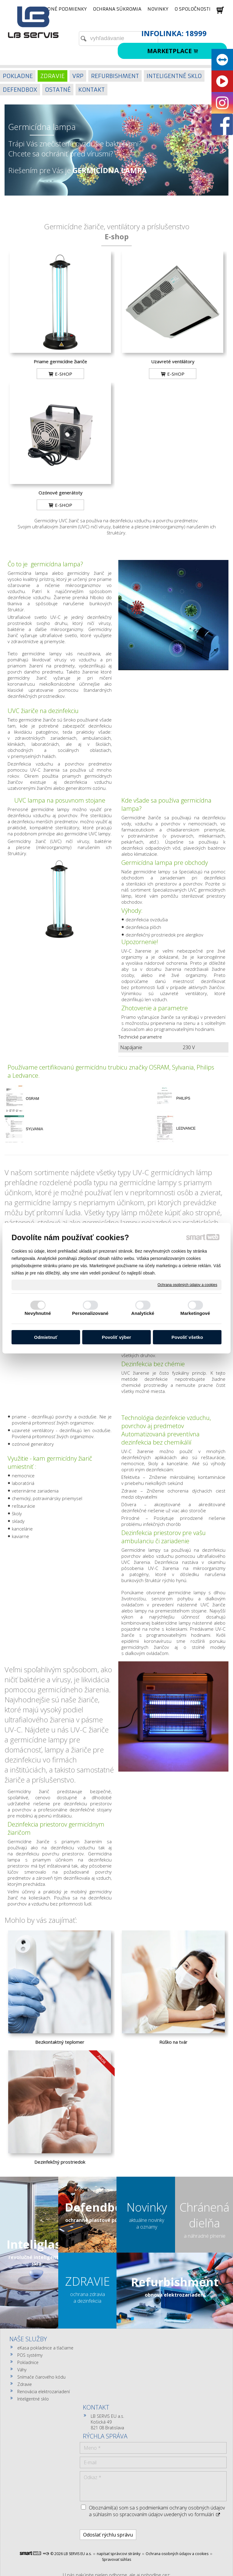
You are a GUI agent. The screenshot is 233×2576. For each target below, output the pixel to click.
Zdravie (24, 2384)
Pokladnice (28, 2362)
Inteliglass (36, 2244)
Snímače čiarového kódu (41, 2377)
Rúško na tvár (173, 2042)
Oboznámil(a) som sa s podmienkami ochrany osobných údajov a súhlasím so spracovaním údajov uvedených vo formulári (195, 2424)
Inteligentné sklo (33, 2399)
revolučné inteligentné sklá (36, 2260)
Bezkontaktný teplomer (59, 2042)
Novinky (147, 2207)
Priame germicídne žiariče (60, 361)
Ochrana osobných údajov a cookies (187, 1284)
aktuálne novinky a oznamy (146, 2223)
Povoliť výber (116, 1337)
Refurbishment (174, 2282)
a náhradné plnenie (204, 2236)
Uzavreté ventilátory (172, 361)
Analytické (142, 1313)
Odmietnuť (45, 1337)
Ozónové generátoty (61, 493)
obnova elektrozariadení (175, 2294)
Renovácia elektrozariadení (43, 2391)
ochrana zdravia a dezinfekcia (87, 2297)
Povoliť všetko (187, 1337)
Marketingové (195, 1313)
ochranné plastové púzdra (97, 2220)
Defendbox (97, 2207)
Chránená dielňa (204, 2215)
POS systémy (29, 2355)
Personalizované (90, 1313)
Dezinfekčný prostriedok (59, 2162)
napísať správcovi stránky (118, 2476)
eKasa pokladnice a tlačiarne (45, 2348)
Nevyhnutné (38, 1313)
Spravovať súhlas (116, 2482)
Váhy (21, 2370)
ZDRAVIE (87, 2281)
